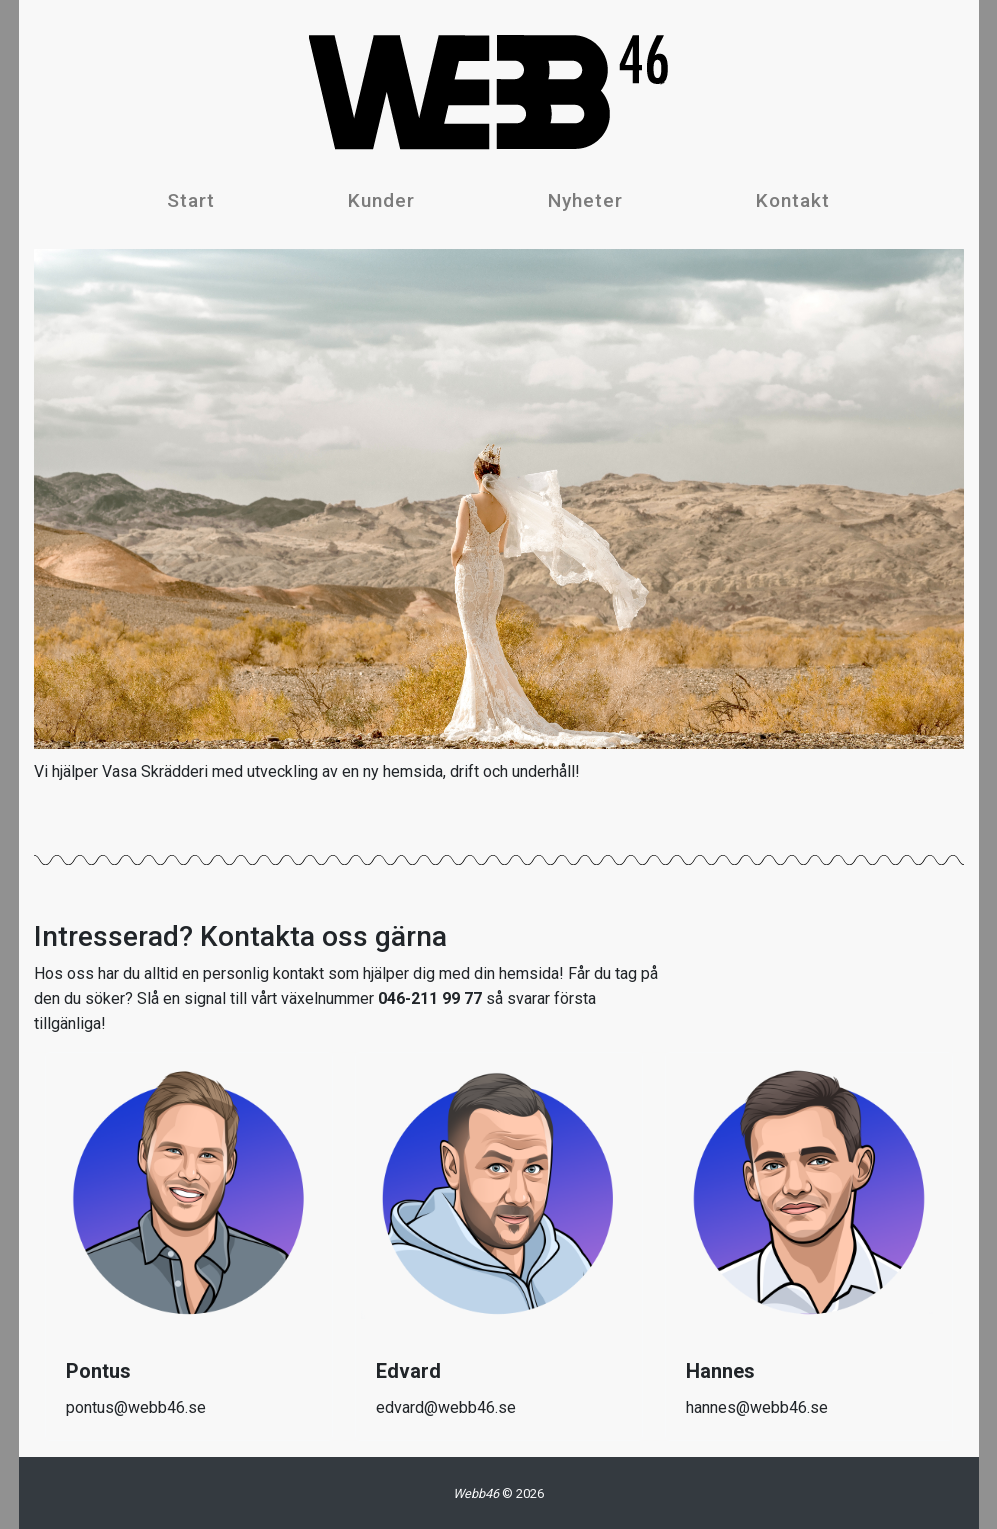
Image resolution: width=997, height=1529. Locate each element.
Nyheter (585, 200)
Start (191, 200)
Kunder (381, 200)
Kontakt (793, 200)
